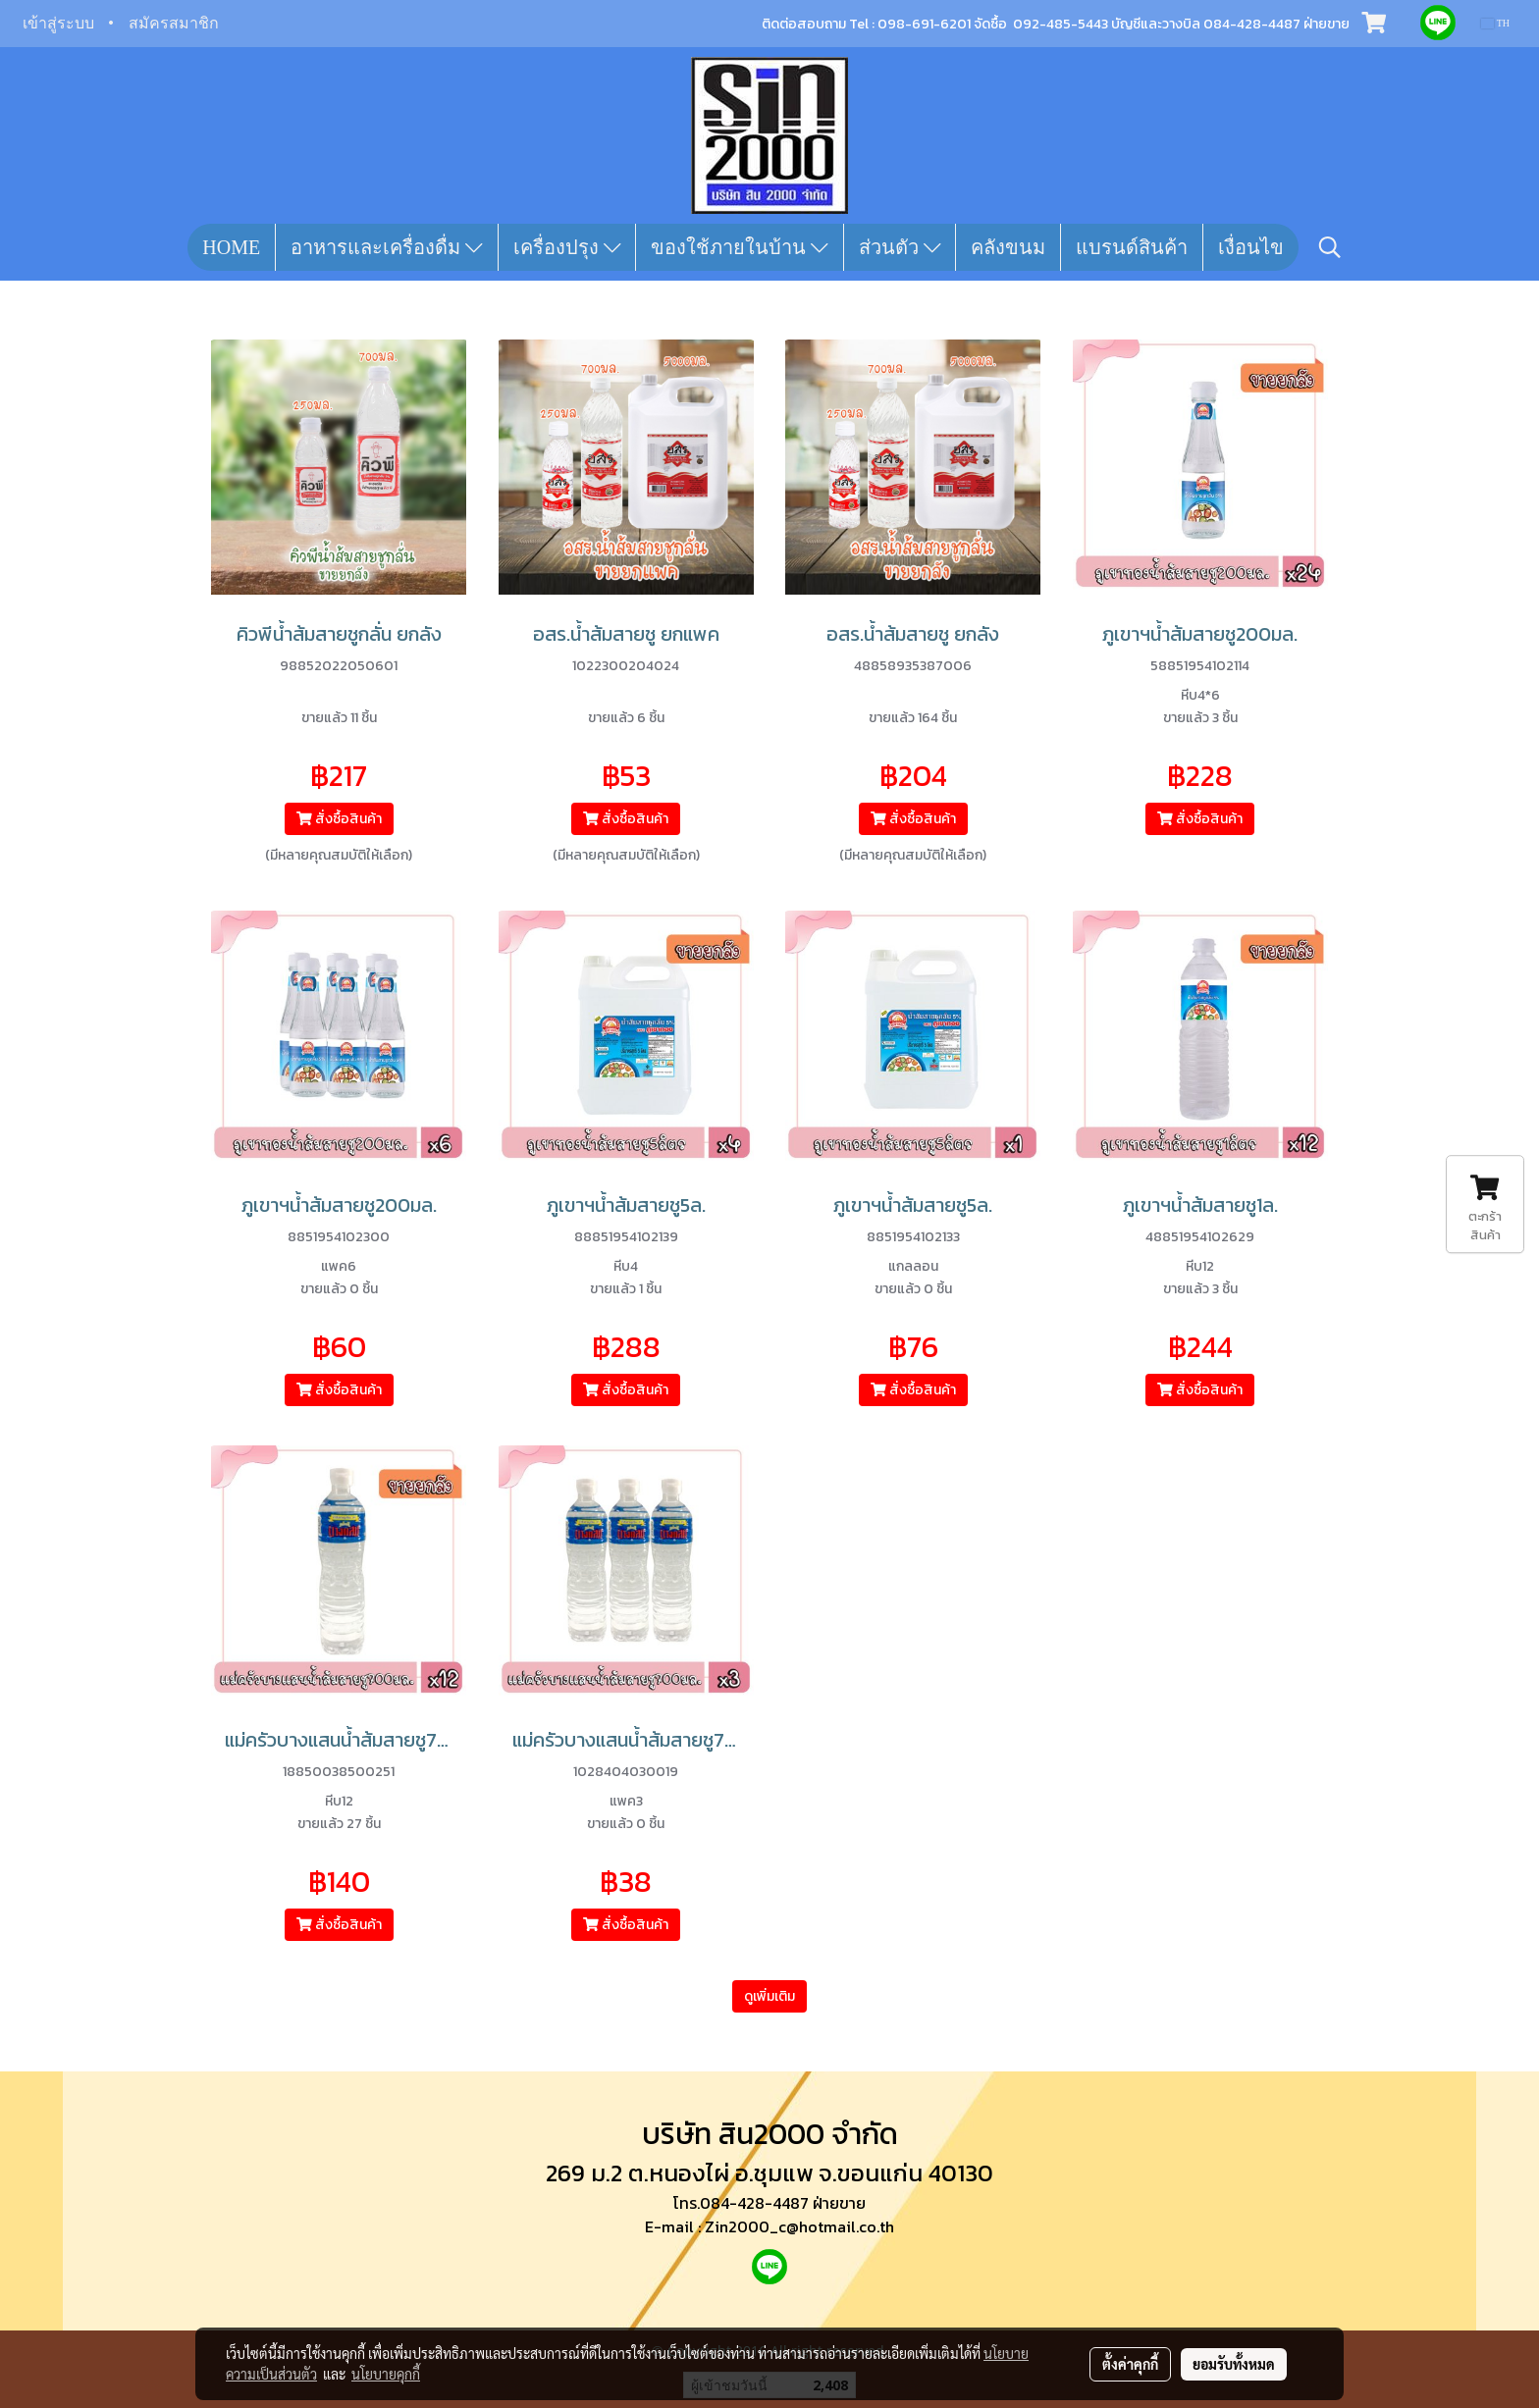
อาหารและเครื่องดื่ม (387, 247)
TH (1495, 23)
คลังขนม (1008, 247)
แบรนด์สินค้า (1132, 247)
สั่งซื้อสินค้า (339, 819)
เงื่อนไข (1251, 247)
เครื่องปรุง (567, 247)
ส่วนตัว (900, 247)
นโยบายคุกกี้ (385, 2373)
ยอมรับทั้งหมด (1234, 2364)
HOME (231, 247)
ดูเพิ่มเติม (769, 1996)
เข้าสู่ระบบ (58, 23)
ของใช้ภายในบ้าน (739, 247)
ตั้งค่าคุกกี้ (1130, 2364)
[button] (1330, 247)
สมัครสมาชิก (174, 23)
